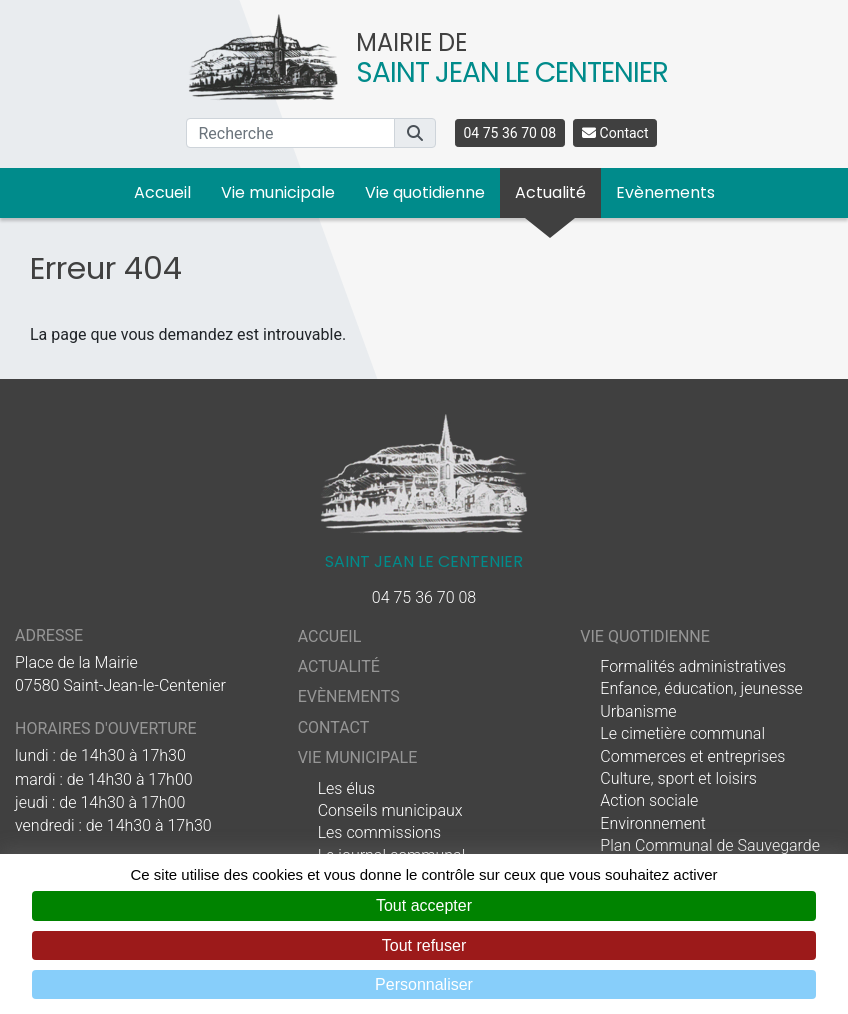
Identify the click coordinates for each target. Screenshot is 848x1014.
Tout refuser (424, 945)
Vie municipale (278, 192)
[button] (415, 133)
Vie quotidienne (425, 192)
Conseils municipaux (390, 810)
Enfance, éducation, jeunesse (701, 688)
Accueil (162, 192)
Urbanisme (638, 711)
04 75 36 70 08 (510, 133)
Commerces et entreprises (692, 756)
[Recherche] (290, 133)
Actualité (550, 192)
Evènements (665, 192)
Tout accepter (424, 905)
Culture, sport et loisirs (678, 778)
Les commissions (380, 832)
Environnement (653, 823)
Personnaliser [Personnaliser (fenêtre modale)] (424, 984)
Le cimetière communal (682, 733)
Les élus (346, 788)
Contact (615, 133)
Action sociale (649, 800)
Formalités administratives (693, 666)
